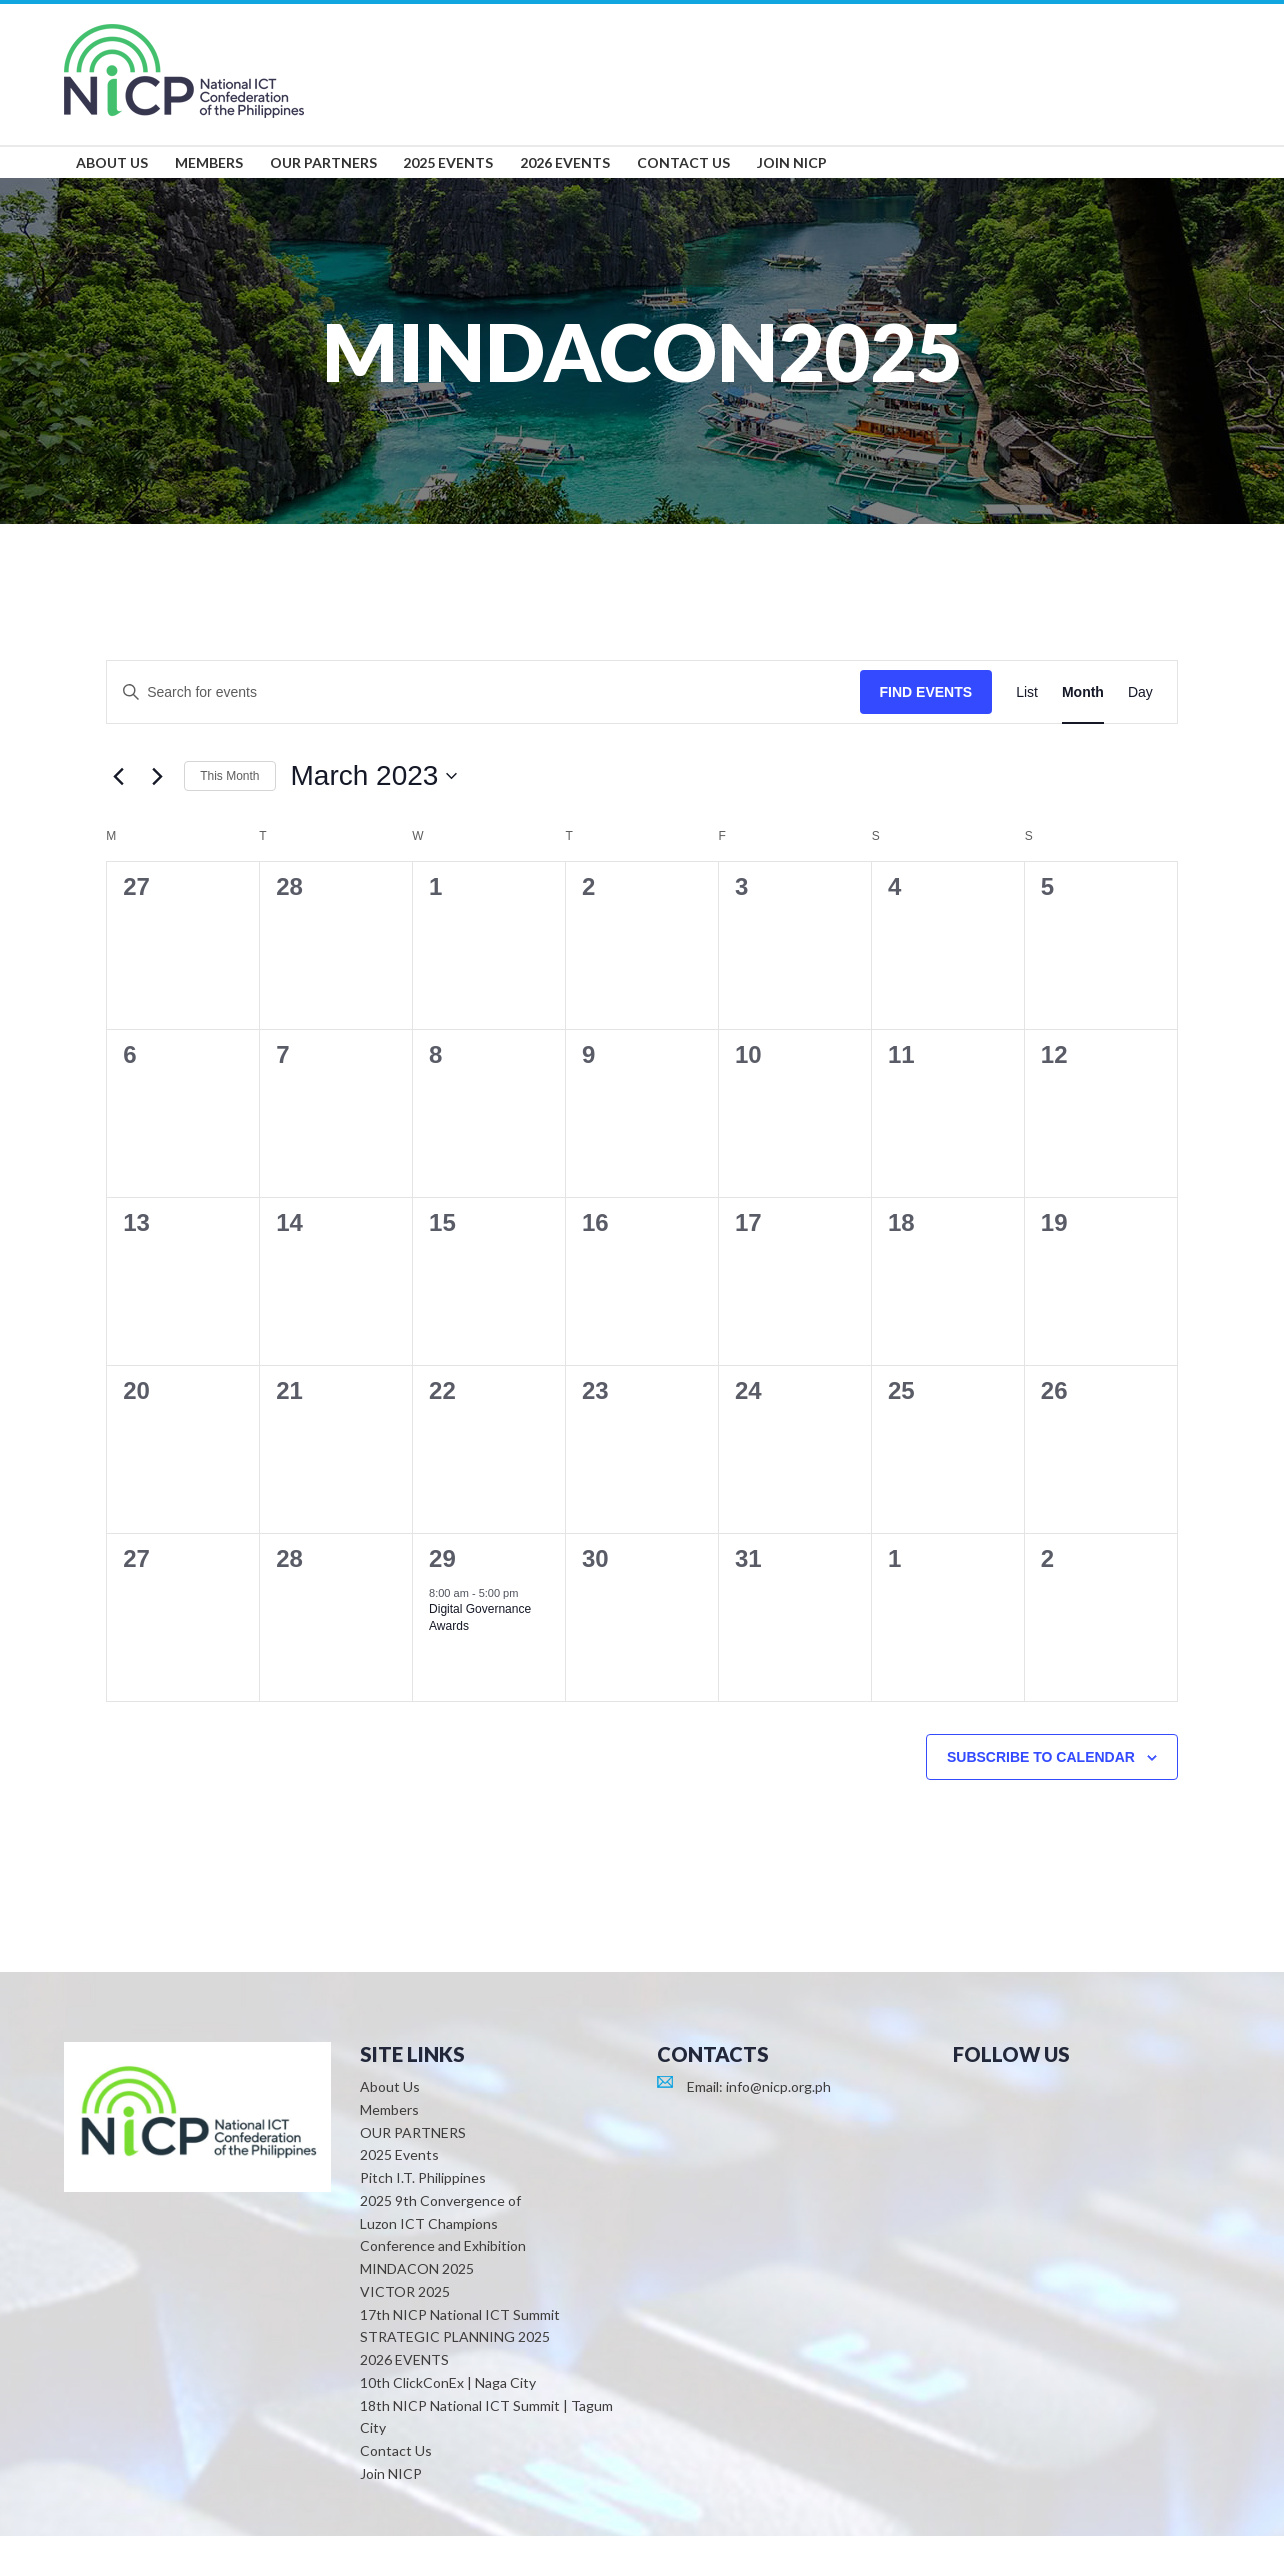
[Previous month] (118, 803)
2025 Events (399, 2181)
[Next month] (157, 803)
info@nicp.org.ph (778, 2113)
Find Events (926, 718)
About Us (390, 2113)
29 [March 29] (442, 1584)
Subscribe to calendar (1041, 1783)
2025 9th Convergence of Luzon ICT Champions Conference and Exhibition (443, 2249)
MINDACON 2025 (417, 2295)
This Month (229, 802)
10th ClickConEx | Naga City (448, 2408)
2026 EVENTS (404, 2386)
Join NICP (391, 2499)
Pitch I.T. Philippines (423, 2204)
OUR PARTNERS (413, 2158)
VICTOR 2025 (405, 2317)
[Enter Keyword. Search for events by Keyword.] (483, 718)
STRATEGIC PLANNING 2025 (455, 2363)
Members (389, 2135)
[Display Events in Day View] (1140, 718)
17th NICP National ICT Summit (460, 2340)
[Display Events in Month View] (1083, 718)
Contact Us (396, 2477)
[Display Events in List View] (1027, 718)
